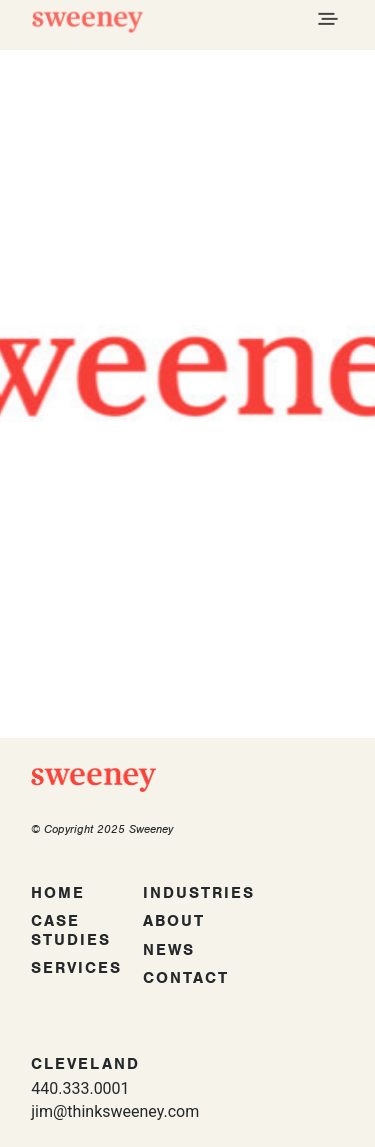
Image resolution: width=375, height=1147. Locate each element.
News (169, 950)
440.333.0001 (80, 1088)
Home (58, 893)
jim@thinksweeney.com (115, 1111)
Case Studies (71, 930)
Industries (199, 893)
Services (76, 968)
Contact (186, 978)
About (174, 921)
